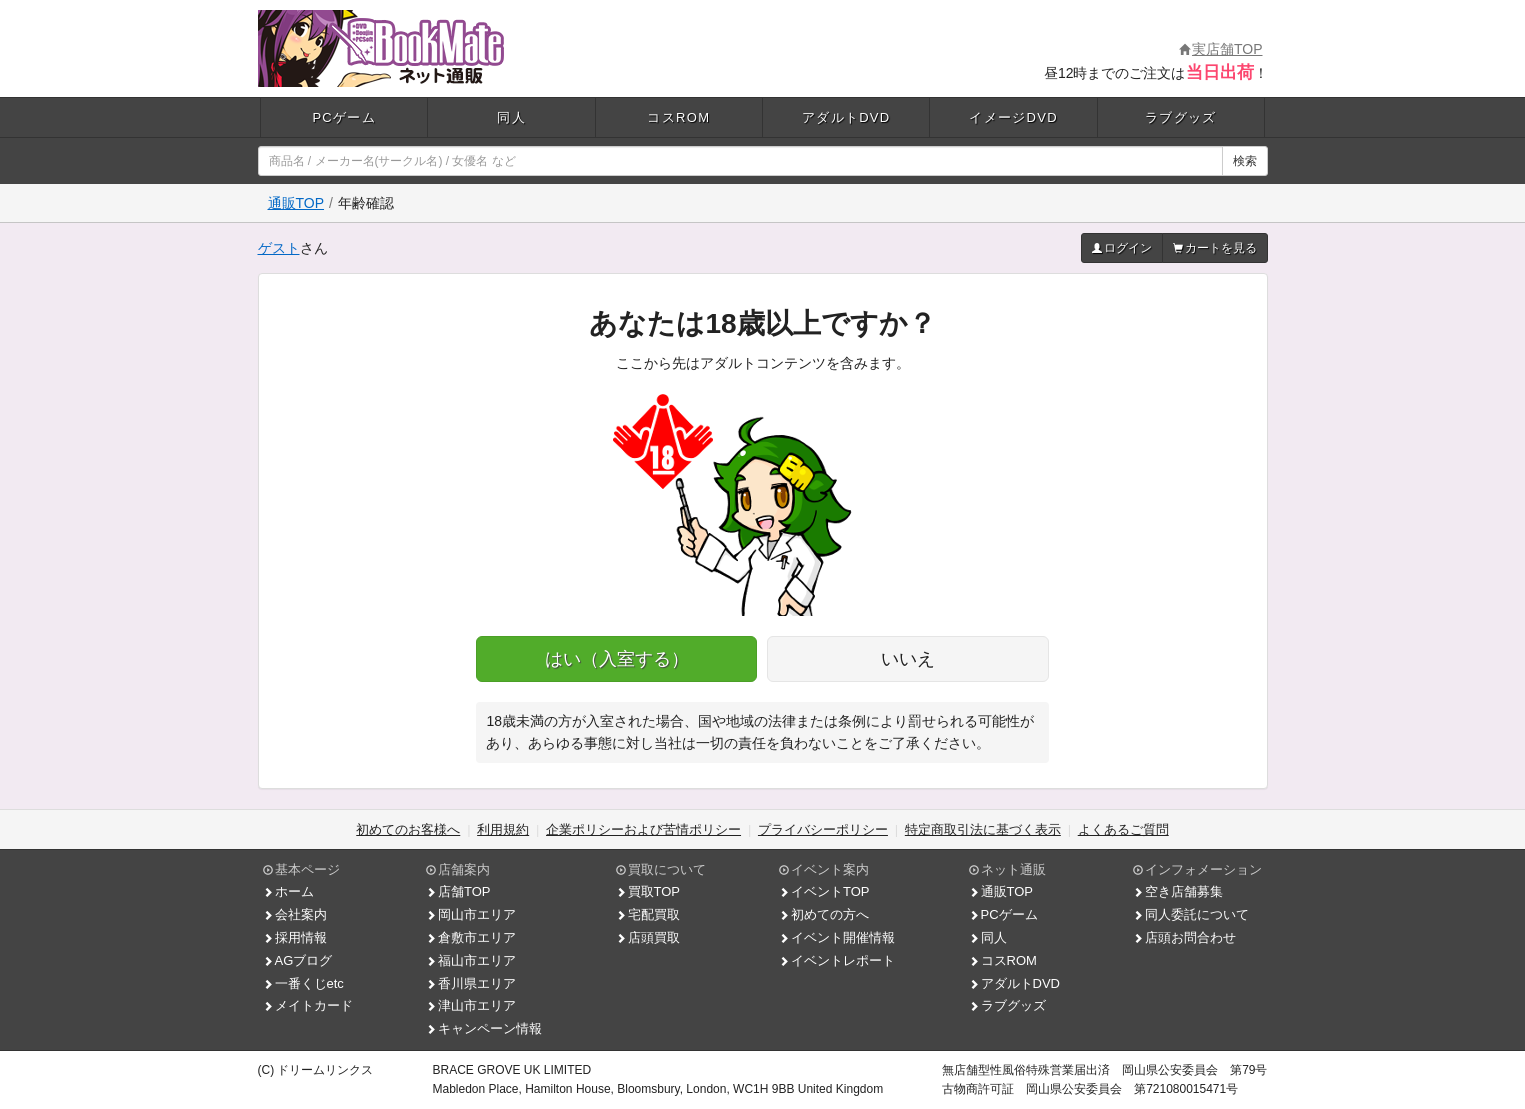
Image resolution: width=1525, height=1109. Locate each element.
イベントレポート (837, 960)
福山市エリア (471, 960)
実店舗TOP (1221, 49)
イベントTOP (824, 891)
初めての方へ (824, 914)
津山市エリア (471, 1005)
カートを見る (1215, 248)
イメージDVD (1013, 117)
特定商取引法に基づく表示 (983, 829)
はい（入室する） (617, 659)
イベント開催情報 (837, 937)
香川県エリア (471, 983)
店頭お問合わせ (1184, 937)
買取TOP (648, 891)
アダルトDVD (846, 117)
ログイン (1122, 248)
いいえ (908, 659)
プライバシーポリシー (823, 829)
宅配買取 (648, 914)
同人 (511, 117)
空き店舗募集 (1178, 891)
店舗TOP (458, 891)
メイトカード (308, 1005)
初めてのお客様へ (408, 829)
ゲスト (279, 248)
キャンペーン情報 (484, 1028)
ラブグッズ (1181, 117)
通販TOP (296, 203)
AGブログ (298, 960)
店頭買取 (648, 937)
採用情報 (295, 937)
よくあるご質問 (1123, 829)
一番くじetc (303, 983)
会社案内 (295, 914)
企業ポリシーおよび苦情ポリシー (643, 829)
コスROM (678, 117)
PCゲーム (344, 117)
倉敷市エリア (471, 937)
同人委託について (1191, 914)
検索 (1245, 161)
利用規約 (503, 829)
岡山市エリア (471, 914)
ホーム (288, 891)
